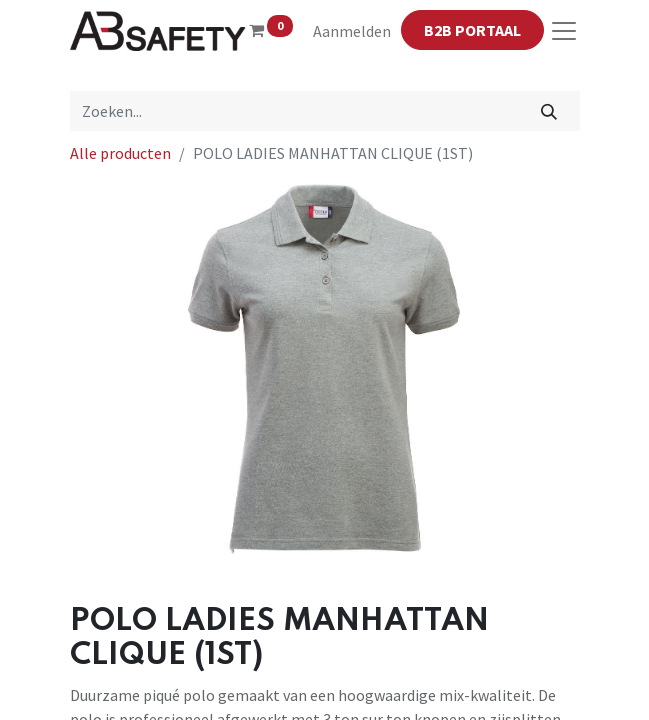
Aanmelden (352, 31)
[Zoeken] (548, 111)
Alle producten (120, 153)
